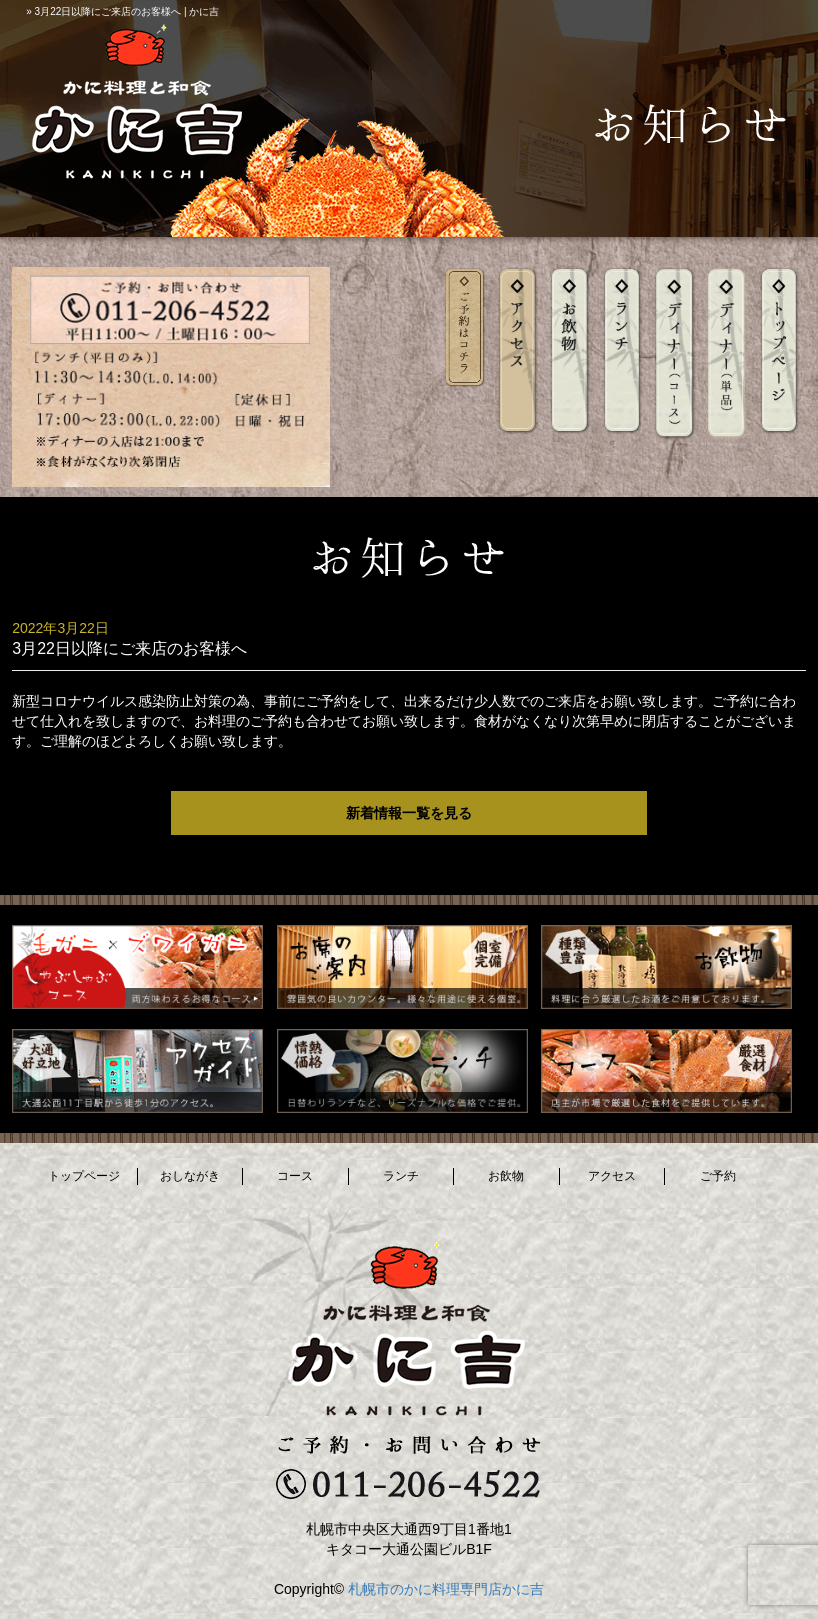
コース (295, 1176)
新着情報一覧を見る (409, 813)
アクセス (612, 1176)
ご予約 (718, 1176)
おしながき (190, 1176)
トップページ (84, 1176)
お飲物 (506, 1176)
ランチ (401, 1176)
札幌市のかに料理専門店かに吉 (446, 1589)
